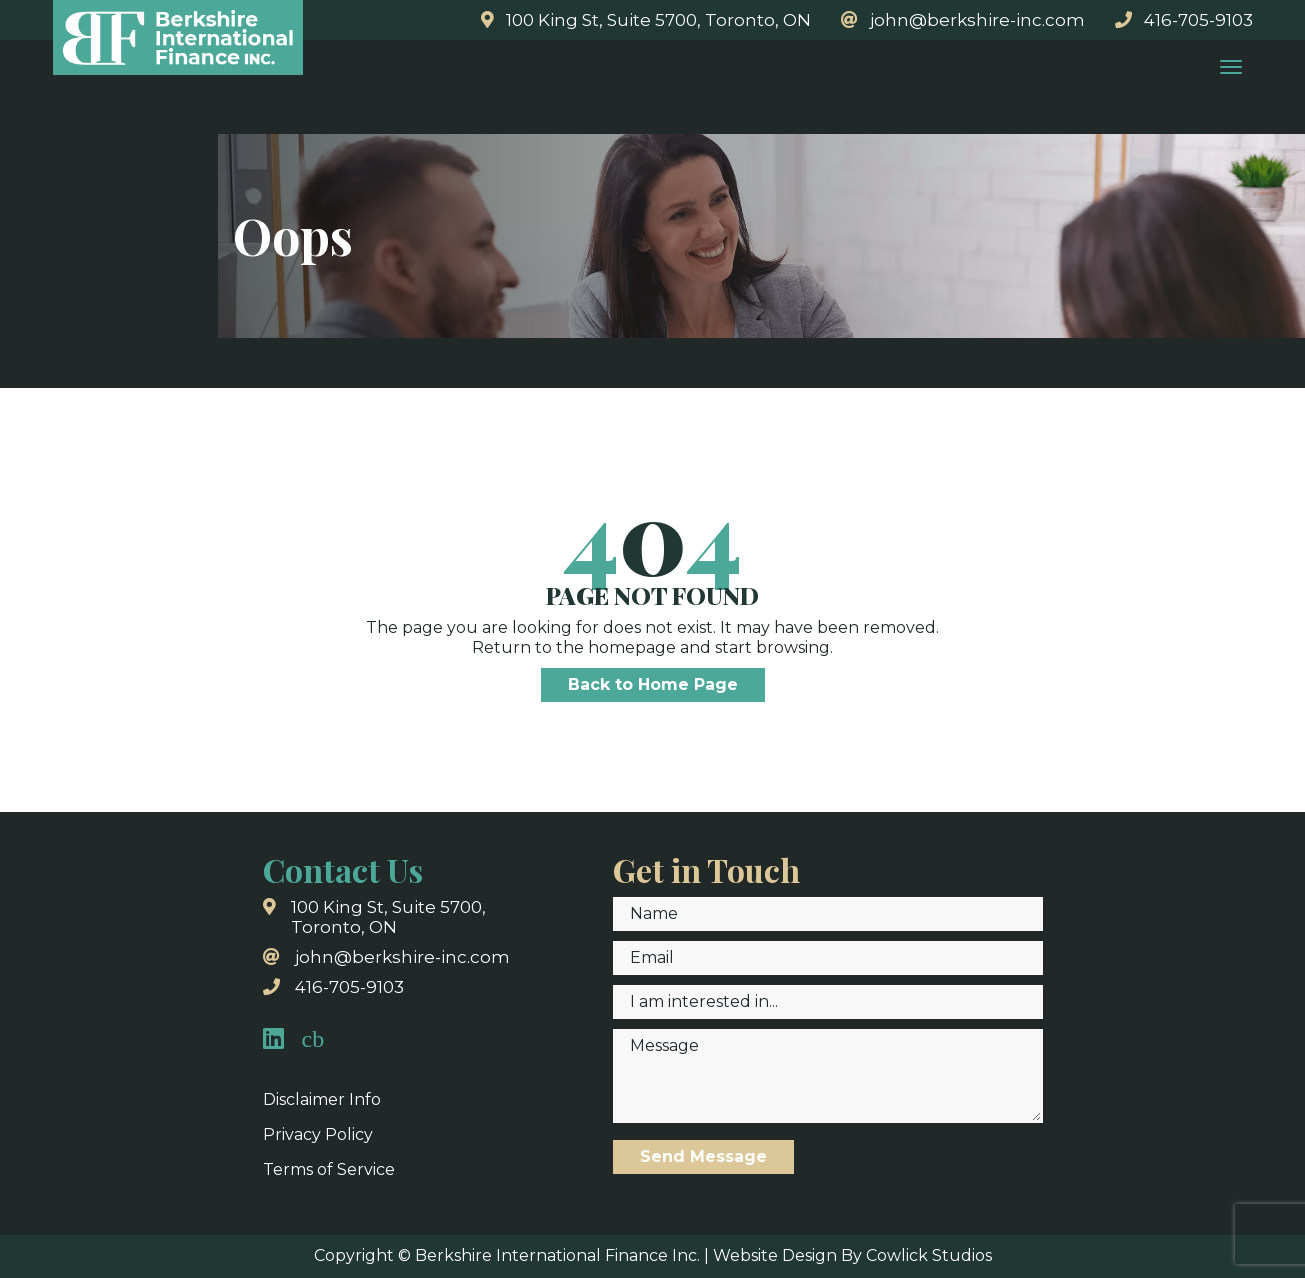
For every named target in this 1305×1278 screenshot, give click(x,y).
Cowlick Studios (929, 1255)
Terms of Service (329, 1169)
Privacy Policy (318, 1134)
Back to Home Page (653, 684)
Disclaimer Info (322, 1099)
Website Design (775, 1255)
